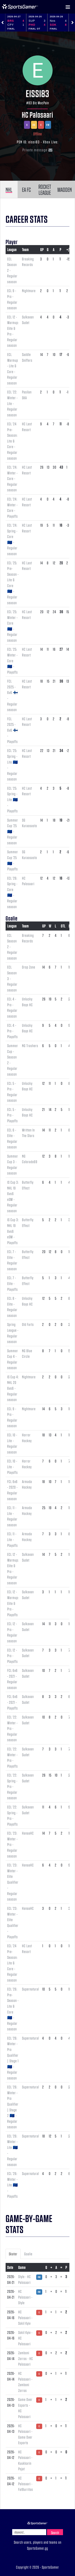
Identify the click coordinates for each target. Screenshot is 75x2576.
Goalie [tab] (28, 2253)
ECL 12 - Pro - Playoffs (12, 1656)
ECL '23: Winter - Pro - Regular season (12, 1844)
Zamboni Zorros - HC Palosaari (25, 2358)
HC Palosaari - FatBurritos (25, 2483)
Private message (37, 149)
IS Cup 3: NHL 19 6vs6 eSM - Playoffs (13, 1231)
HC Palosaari (37, 114)
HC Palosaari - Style (25, 2297)
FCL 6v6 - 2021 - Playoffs (12, 1702)
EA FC (26, 189)
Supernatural (30, 1989)
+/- (68, 249)
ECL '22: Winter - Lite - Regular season (12, 403)
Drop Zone (28, 967)
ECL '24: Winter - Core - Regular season (12, 478)
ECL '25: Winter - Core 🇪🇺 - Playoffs (12, 660)
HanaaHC (28, 1833)
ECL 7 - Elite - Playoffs (12, 1283)
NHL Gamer (20, 7)
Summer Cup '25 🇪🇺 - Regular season (12, 831)
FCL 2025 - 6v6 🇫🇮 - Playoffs (12, 730)
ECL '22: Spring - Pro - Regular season (12, 1786)
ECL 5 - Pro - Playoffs (12, 1115)
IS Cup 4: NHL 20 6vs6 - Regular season (13, 1388)
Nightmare (29, 290)
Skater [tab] (13, 2253)
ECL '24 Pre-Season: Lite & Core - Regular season (12, 440)
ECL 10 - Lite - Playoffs (12, 1466)
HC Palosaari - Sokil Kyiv (25, 2317)
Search (55, 2532)
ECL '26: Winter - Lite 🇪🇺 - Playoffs (12, 2185)
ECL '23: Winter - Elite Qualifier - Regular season (12, 1882)
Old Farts (28, 1324)
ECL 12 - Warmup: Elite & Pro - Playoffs (13, 1603)
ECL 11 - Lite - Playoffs (12, 1539)
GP (42, 249)
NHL (9, 189)
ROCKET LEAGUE (44, 189)
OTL (63, 925)
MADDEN (64, 189)
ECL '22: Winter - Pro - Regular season (12, 1728)
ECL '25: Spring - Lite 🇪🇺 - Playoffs (12, 799)
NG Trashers (30, 1045)
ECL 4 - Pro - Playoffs (12, 1031)
